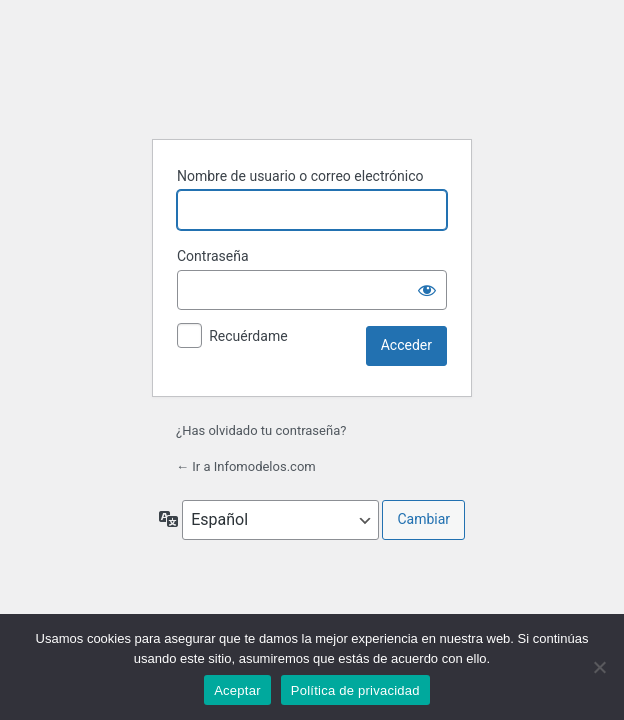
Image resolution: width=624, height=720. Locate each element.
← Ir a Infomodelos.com (246, 466)
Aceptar (237, 690)
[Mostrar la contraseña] (427, 290)
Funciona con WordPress (312, 73)
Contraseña (213, 256)
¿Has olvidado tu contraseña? (261, 430)
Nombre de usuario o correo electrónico (300, 176)
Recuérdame (248, 336)
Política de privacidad (355, 690)
